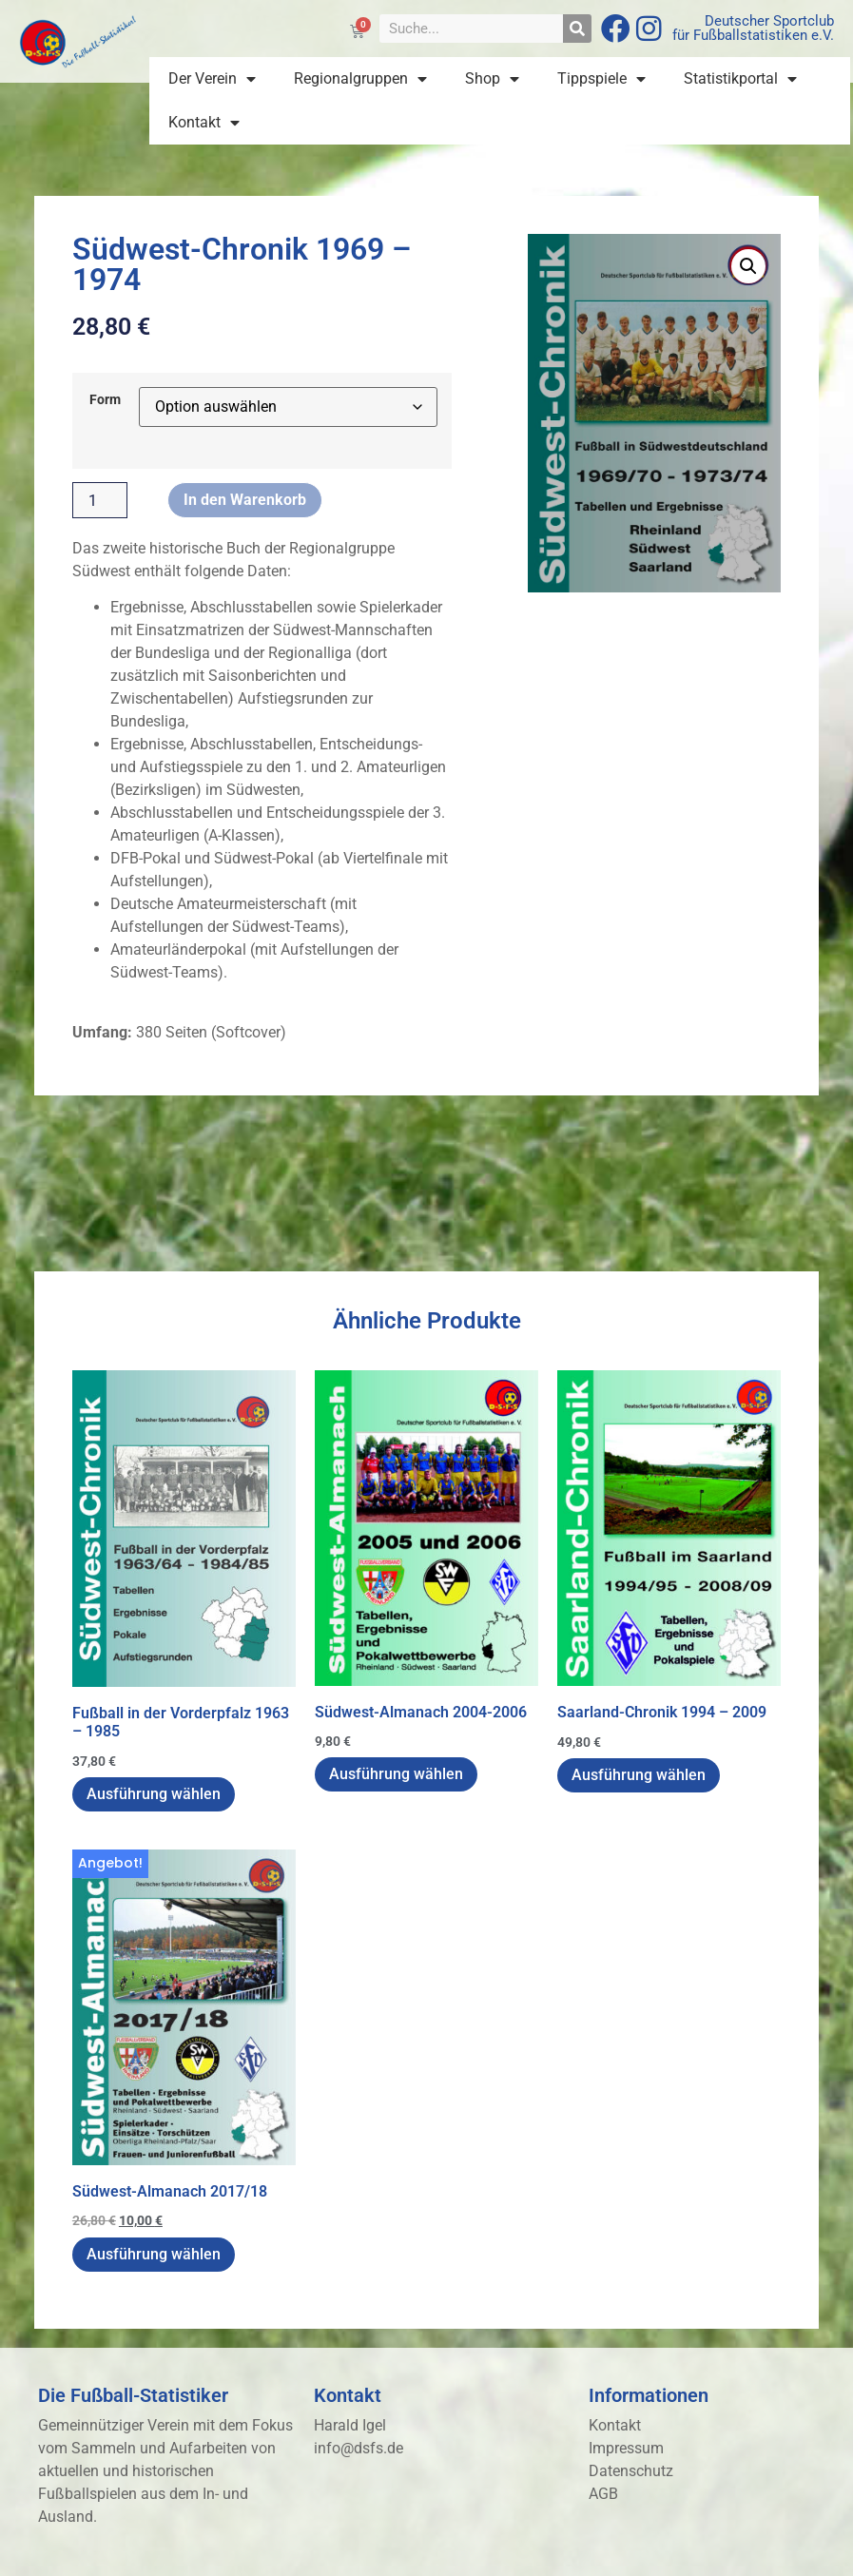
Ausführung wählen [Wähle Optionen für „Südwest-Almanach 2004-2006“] (396, 1774)
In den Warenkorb (245, 500)
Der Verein (212, 79)
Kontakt (204, 123)
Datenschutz (631, 2471)
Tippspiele (601, 79)
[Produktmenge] (99, 500)
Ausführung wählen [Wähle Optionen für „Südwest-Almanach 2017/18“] (154, 2254)
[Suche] (577, 28)
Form (105, 400)
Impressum (626, 2448)
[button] (748, 266)
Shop (492, 79)
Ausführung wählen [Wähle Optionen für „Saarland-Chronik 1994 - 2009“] (639, 1775)
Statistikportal (740, 79)
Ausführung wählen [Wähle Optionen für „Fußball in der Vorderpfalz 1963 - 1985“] (154, 1794)
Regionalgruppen (360, 79)
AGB (603, 2494)
